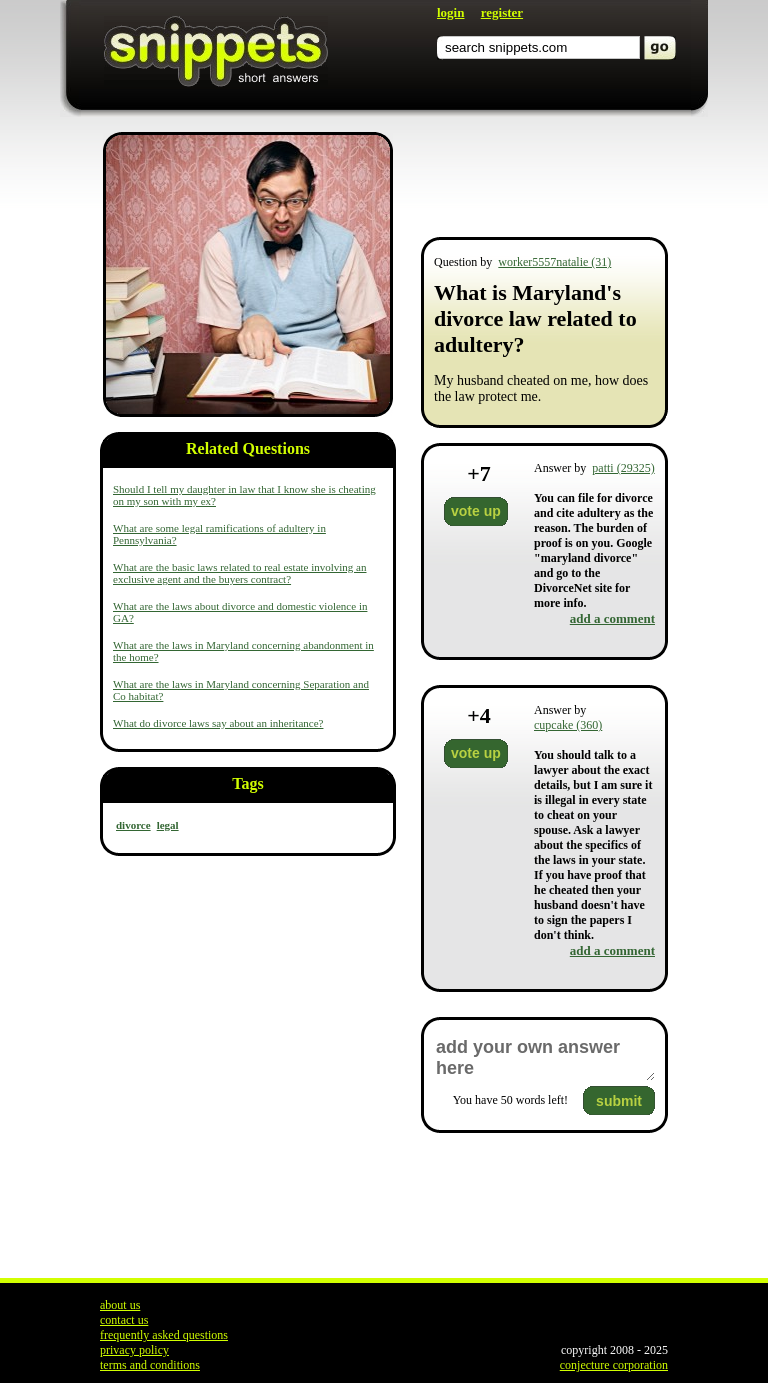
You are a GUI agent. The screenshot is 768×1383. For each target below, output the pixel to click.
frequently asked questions (164, 1335)
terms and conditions (150, 1365)
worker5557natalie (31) (554, 262)
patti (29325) (623, 468)
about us (120, 1305)
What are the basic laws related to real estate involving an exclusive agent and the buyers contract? (240, 573)
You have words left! (510, 1100)
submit (619, 1101)
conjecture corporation (614, 1365)
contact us (124, 1320)
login (450, 12)
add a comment (612, 618)
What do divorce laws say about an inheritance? (218, 723)
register (502, 12)
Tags (247, 783)
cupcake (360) (568, 725)
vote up (476, 511)
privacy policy (134, 1350)
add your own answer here (544, 1058)
